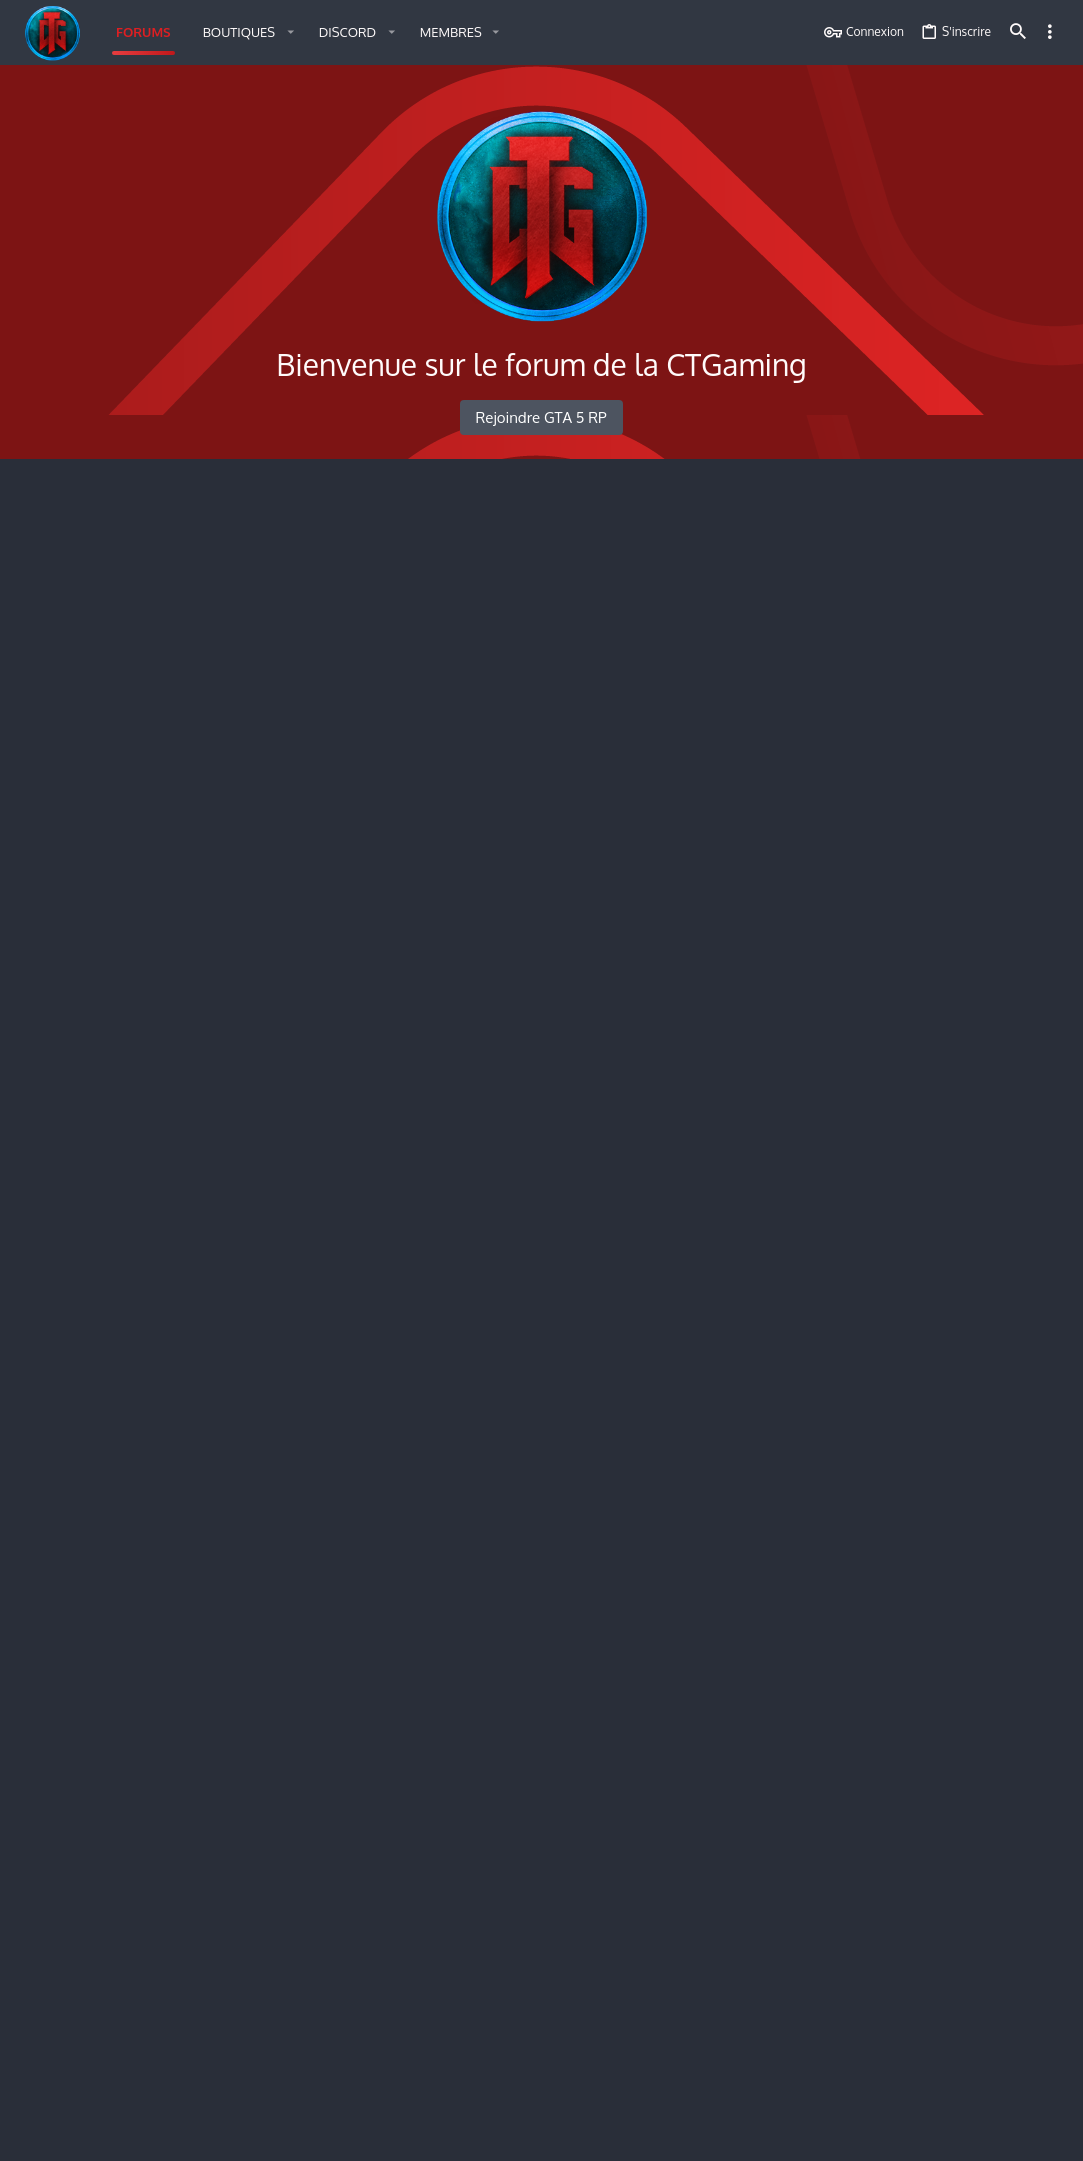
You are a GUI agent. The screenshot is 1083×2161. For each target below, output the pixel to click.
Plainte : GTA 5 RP (148, 982)
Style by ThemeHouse (249, 2093)
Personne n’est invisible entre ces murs (766, 691)
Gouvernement (137, 826)
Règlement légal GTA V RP (733, 553)
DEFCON (682, 834)
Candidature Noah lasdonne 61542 (755, 1744)
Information (126, 1681)
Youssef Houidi (738, 1098)
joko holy (765, 1008)
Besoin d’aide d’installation (705, 623)
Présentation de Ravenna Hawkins (726, 757)
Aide (945, 2133)
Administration (91, 932)
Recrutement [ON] (150, 1747)
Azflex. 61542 (760, 1761)
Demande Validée (904, 1000)
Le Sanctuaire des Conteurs (183, 694)
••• (1043, 1370)
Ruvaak (702, 1375)
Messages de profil (904, 1272)
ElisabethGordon (725, 774)
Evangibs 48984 (719, 1548)
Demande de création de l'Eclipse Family (765, 1171)
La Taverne (122, 624)
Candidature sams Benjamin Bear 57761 (739, 2022)
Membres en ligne (905, 502)
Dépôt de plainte (144, 1813)
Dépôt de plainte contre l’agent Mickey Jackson (763, 1810)
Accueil (62, 503)
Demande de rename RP (172, 1359)
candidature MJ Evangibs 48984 (747, 1531)
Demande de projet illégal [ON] (200, 1162)
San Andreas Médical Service (143, 1909)
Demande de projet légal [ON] (195, 1251)
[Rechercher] (1018, 32)
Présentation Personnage (176, 760)
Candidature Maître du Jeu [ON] (198, 1522)
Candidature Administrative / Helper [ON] (238, 1429)
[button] (245, 32)
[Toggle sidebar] (1050, 32)
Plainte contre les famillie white (749, 991)
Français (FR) (69, 2133)
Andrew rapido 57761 (759, 2039)
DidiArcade (730, 1286)
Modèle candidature (714, 1678)
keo (1032, 2014)
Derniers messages (907, 683)
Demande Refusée (905, 895)
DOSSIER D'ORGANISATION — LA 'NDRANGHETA (928, 1054)
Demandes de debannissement (746, 1081)
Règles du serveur (148, 553)
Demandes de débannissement (198, 1072)
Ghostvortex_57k (723, 640)
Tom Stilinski (717, 708)
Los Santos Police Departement (153, 1631)
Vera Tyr (705, 1973)
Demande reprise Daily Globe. (743, 1269)
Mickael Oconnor (746, 1456)
